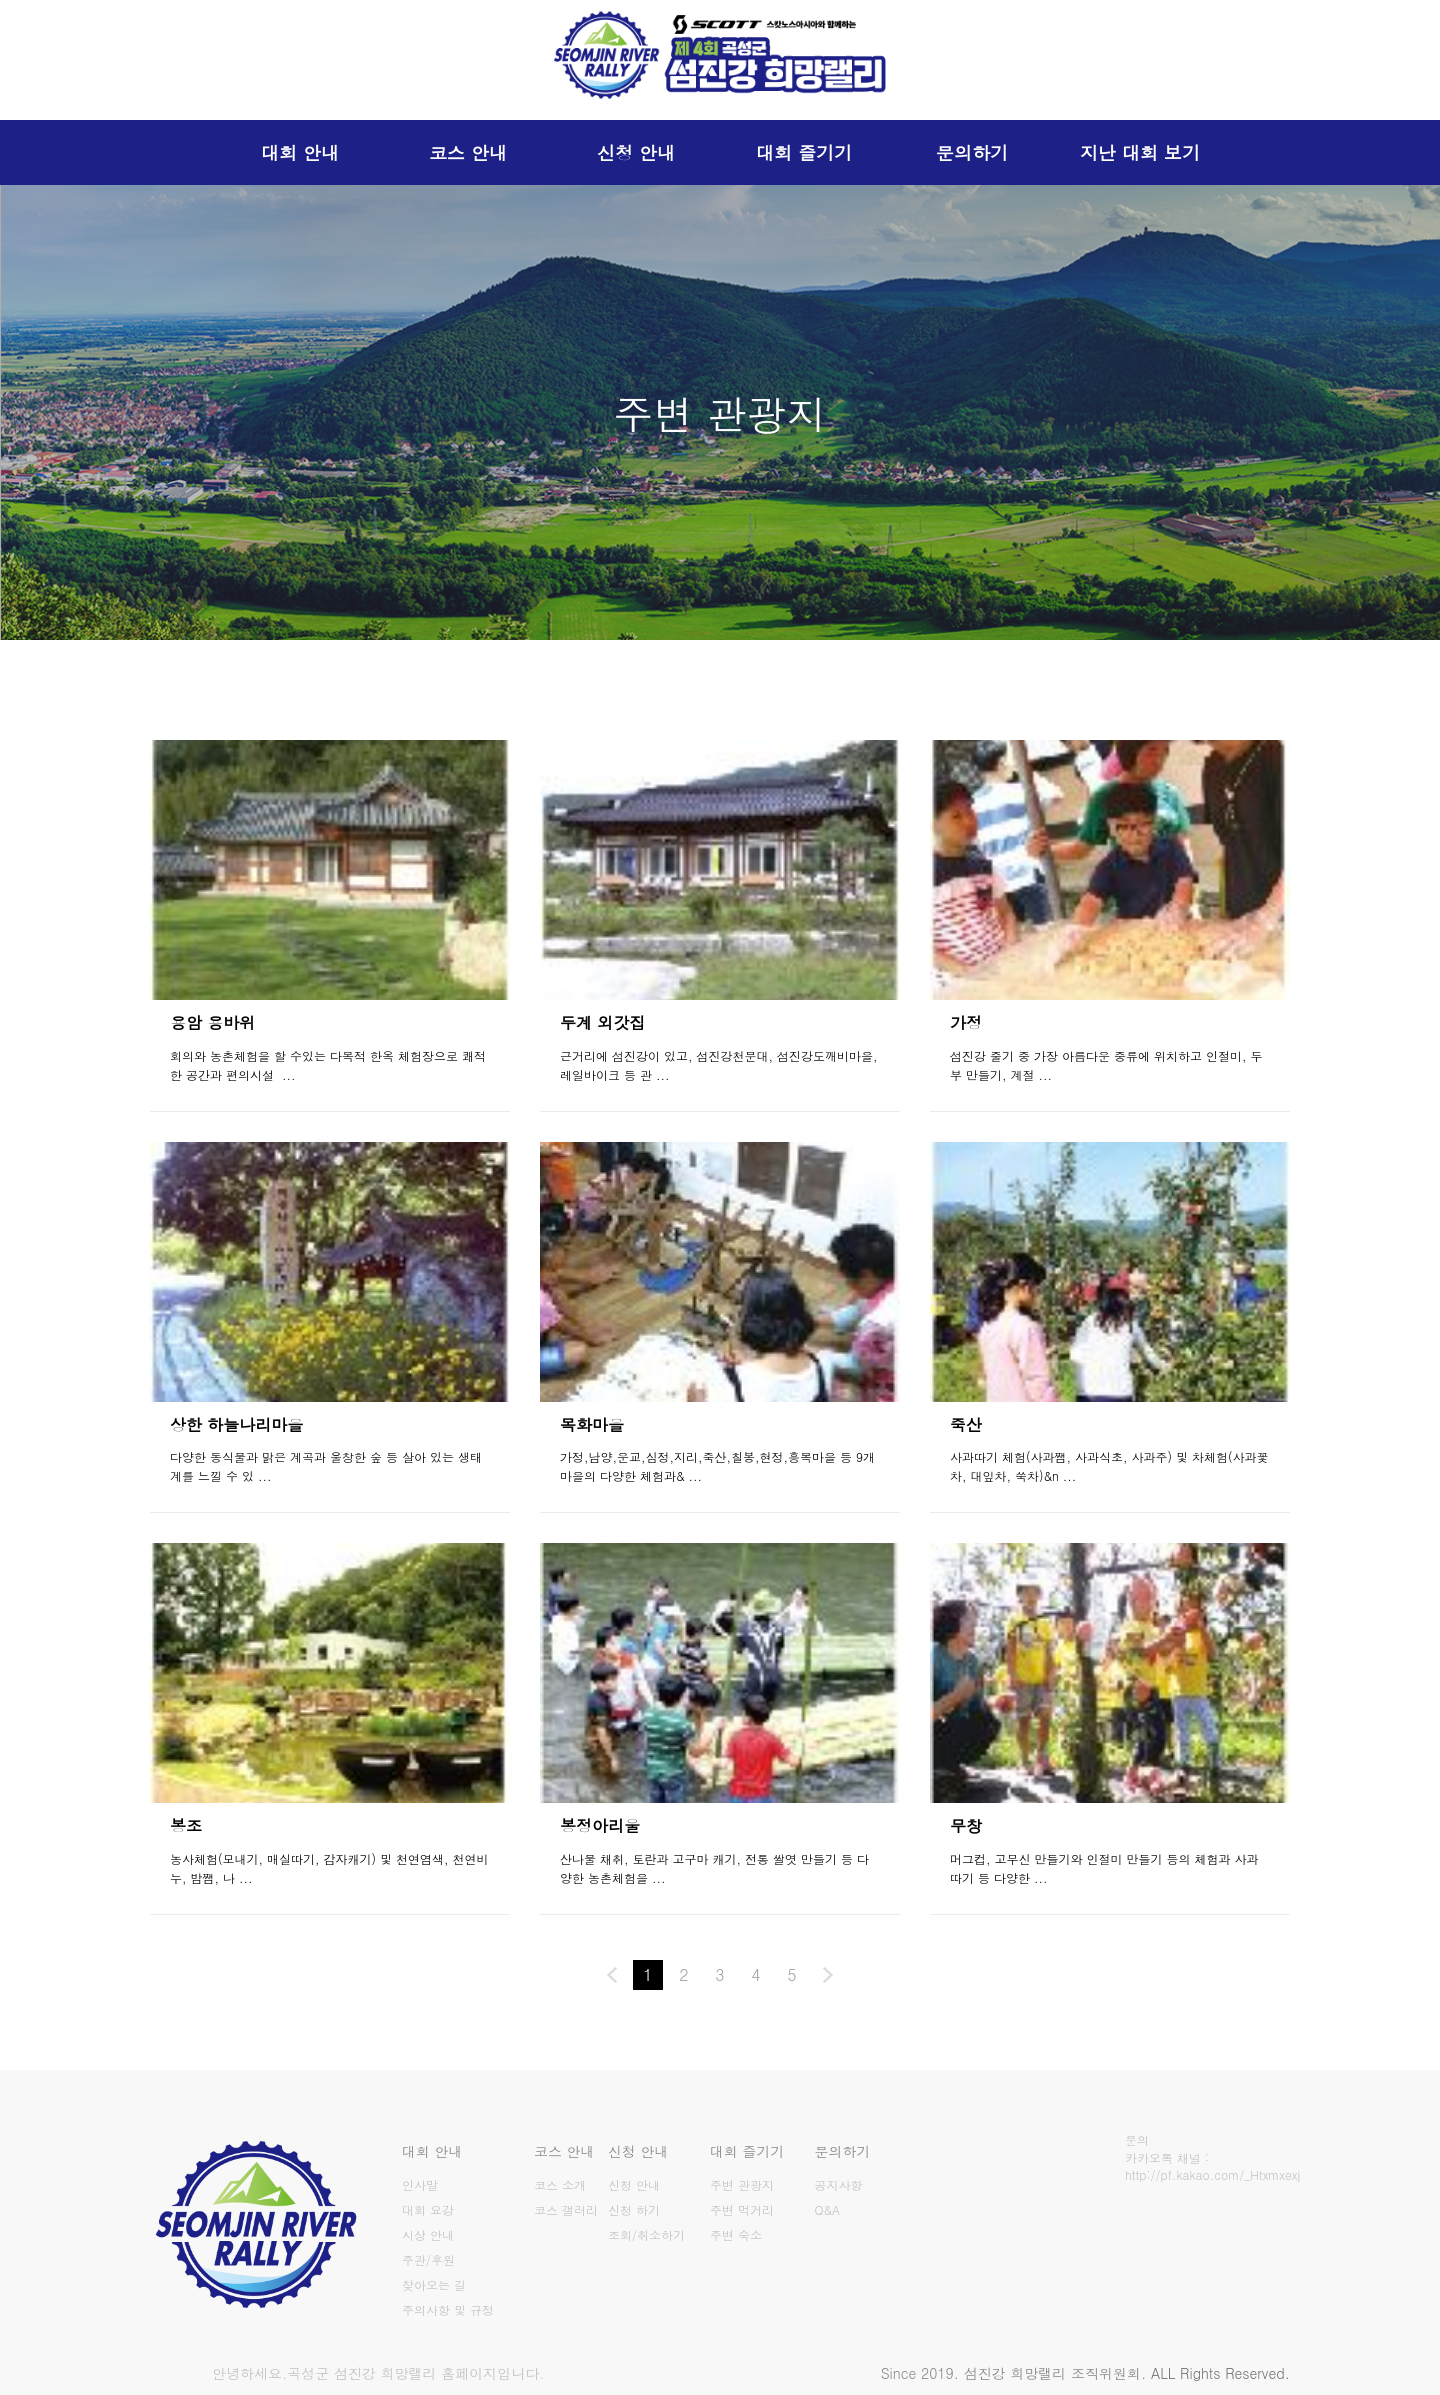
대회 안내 (300, 152)
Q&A (828, 2209)
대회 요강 (428, 2209)
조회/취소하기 (646, 2234)
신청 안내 (636, 152)
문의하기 (972, 152)
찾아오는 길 (434, 2284)
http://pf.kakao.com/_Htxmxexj (1212, 2174)
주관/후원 (428, 2259)
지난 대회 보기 (1140, 152)
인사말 (420, 2184)
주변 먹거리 (742, 2209)
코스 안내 (468, 152)
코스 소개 (560, 2184)
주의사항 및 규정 (448, 2309)
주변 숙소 (736, 2234)
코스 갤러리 (566, 2209)
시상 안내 (428, 2234)
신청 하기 (634, 2209)
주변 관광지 (742, 2184)
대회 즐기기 (804, 152)
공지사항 (839, 2184)
